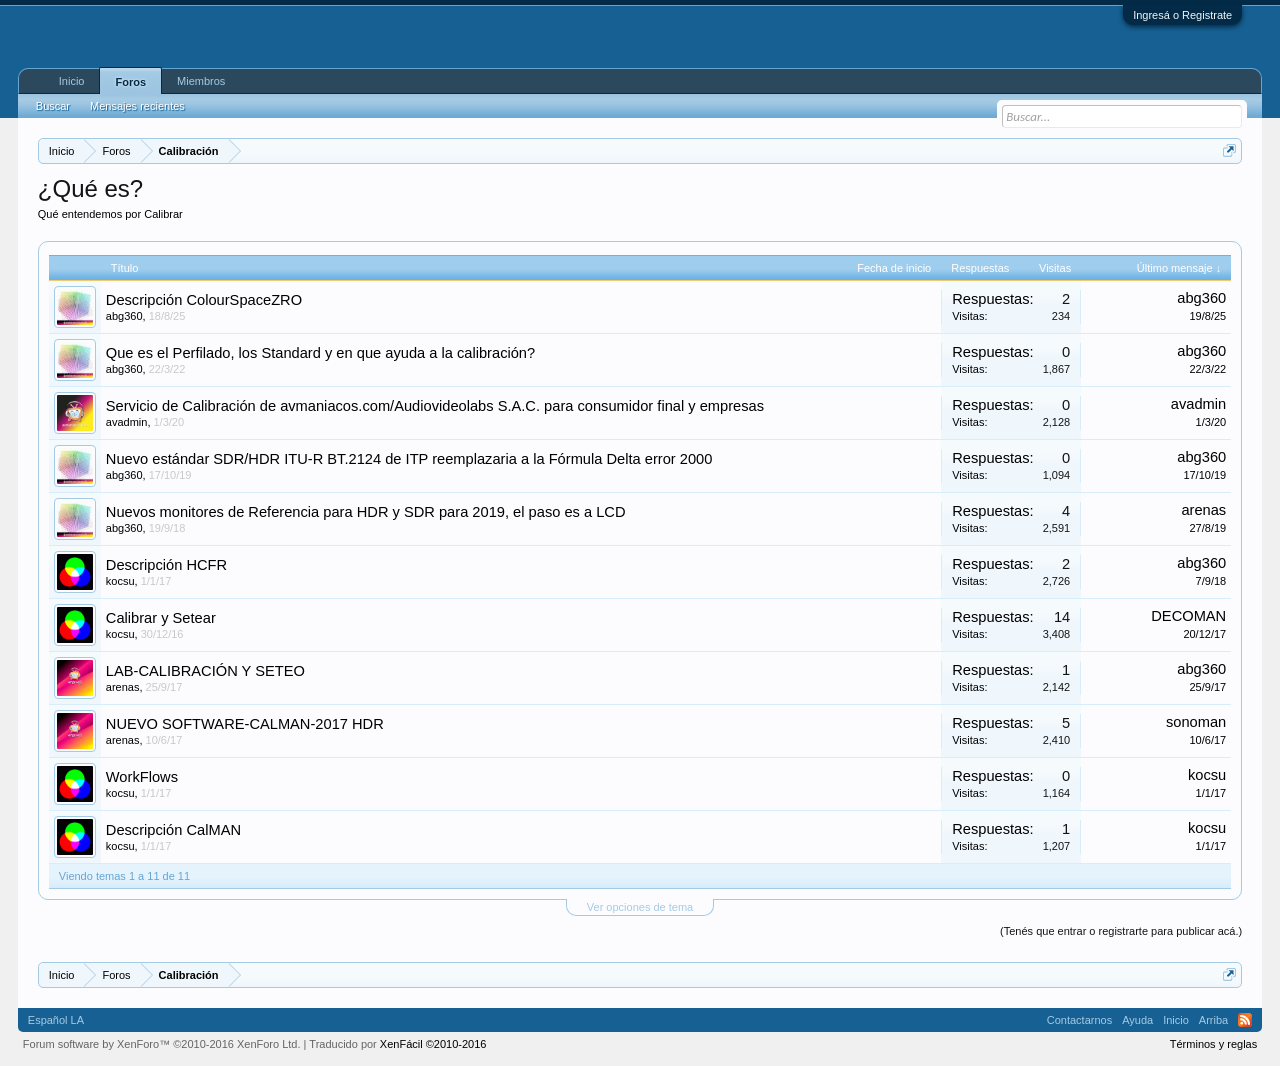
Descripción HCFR (166, 565)
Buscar (53, 106)
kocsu (120, 581)
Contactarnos (1079, 1020)
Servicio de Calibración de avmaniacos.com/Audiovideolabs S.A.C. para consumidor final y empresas (435, 406)
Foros (130, 82)
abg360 (124, 316)
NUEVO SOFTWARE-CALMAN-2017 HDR (245, 724)
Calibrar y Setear (161, 618)
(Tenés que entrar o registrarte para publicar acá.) (1121, 931)
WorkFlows (142, 777)
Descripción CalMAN (173, 830)
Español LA (56, 1020)
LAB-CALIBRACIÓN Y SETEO (205, 671)
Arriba (1213, 1020)
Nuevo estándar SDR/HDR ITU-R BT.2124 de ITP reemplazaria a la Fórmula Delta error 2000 (409, 459)
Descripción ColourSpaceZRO (204, 300)
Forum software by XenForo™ (162, 1044)
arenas (1203, 510)
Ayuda (1137, 1020)
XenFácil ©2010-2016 (433, 1044)
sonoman (1196, 722)
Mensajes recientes (137, 106)
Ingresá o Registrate (1182, 15)
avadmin (127, 422)
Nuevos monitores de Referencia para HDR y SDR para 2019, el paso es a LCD (366, 512)
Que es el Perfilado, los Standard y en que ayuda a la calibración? (320, 353)
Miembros (201, 81)
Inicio (72, 81)
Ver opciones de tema (640, 907)
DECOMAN (1188, 616)
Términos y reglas (1213, 1044)
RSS (1245, 1020)
